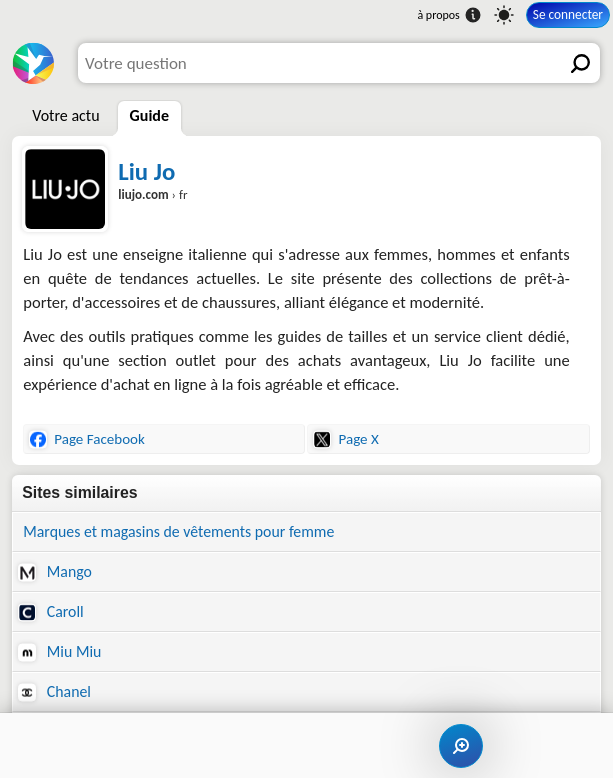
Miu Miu (59, 652)
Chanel (54, 692)
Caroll (50, 612)
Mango (55, 572)
